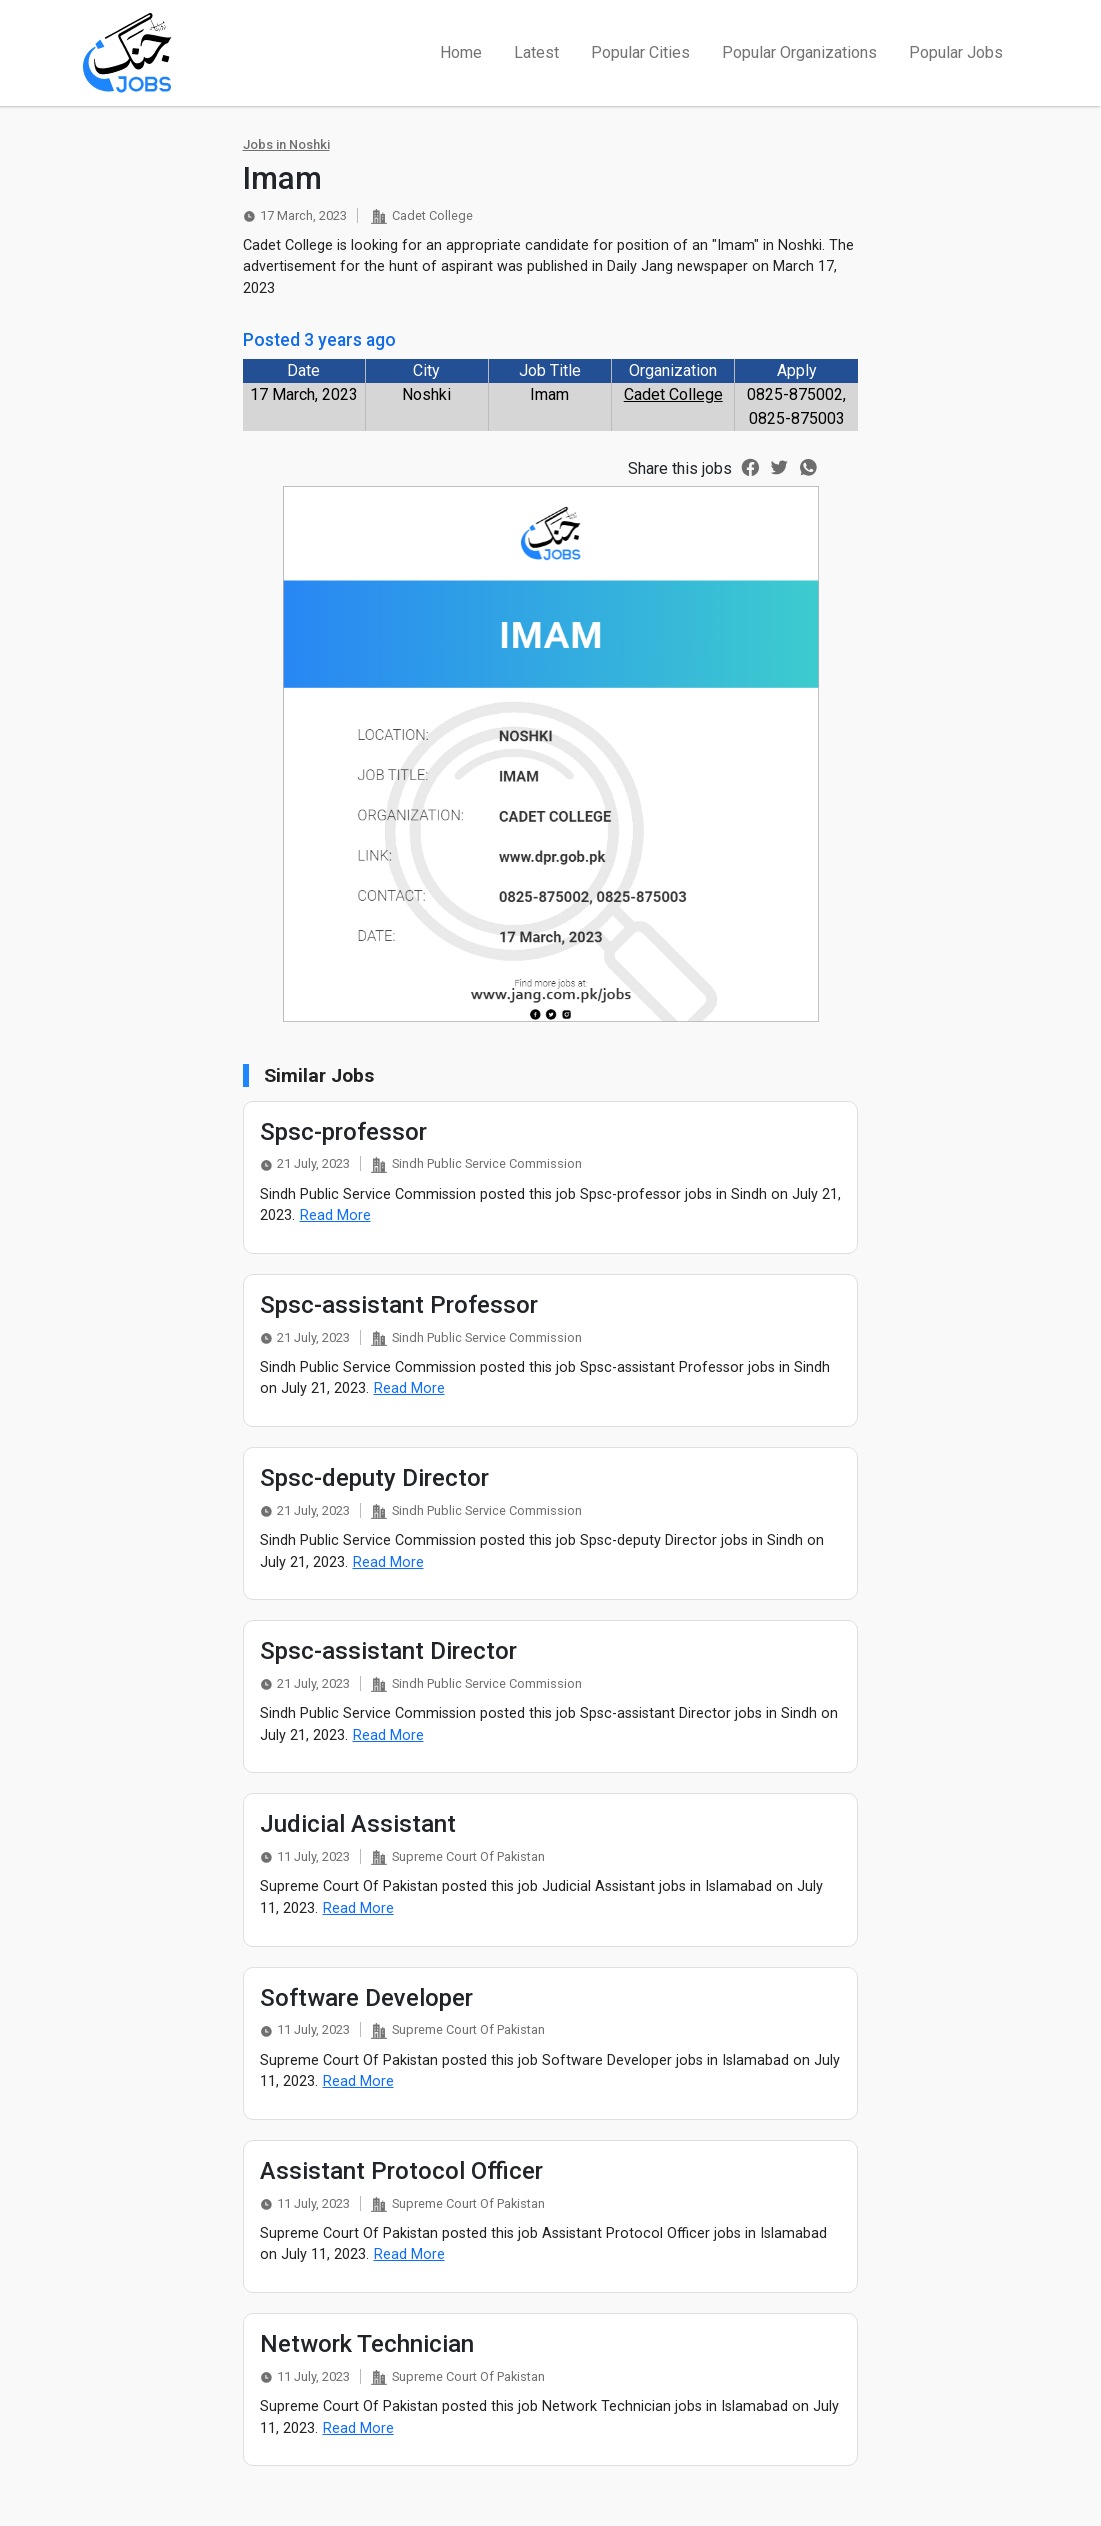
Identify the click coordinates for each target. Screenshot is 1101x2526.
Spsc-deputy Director (374, 1478)
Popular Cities (640, 52)
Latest (536, 52)
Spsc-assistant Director (388, 1651)
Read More (335, 1215)
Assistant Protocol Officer (401, 2171)
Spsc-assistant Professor (399, 1305)
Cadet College (673, 394)
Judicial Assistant (358, 1824)
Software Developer (366, 1998)
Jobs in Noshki (286, 144)
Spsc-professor (343, 1132)
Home (461, 52)
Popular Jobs (956, 52)
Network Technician (367, 2344)
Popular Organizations (799, 52)
